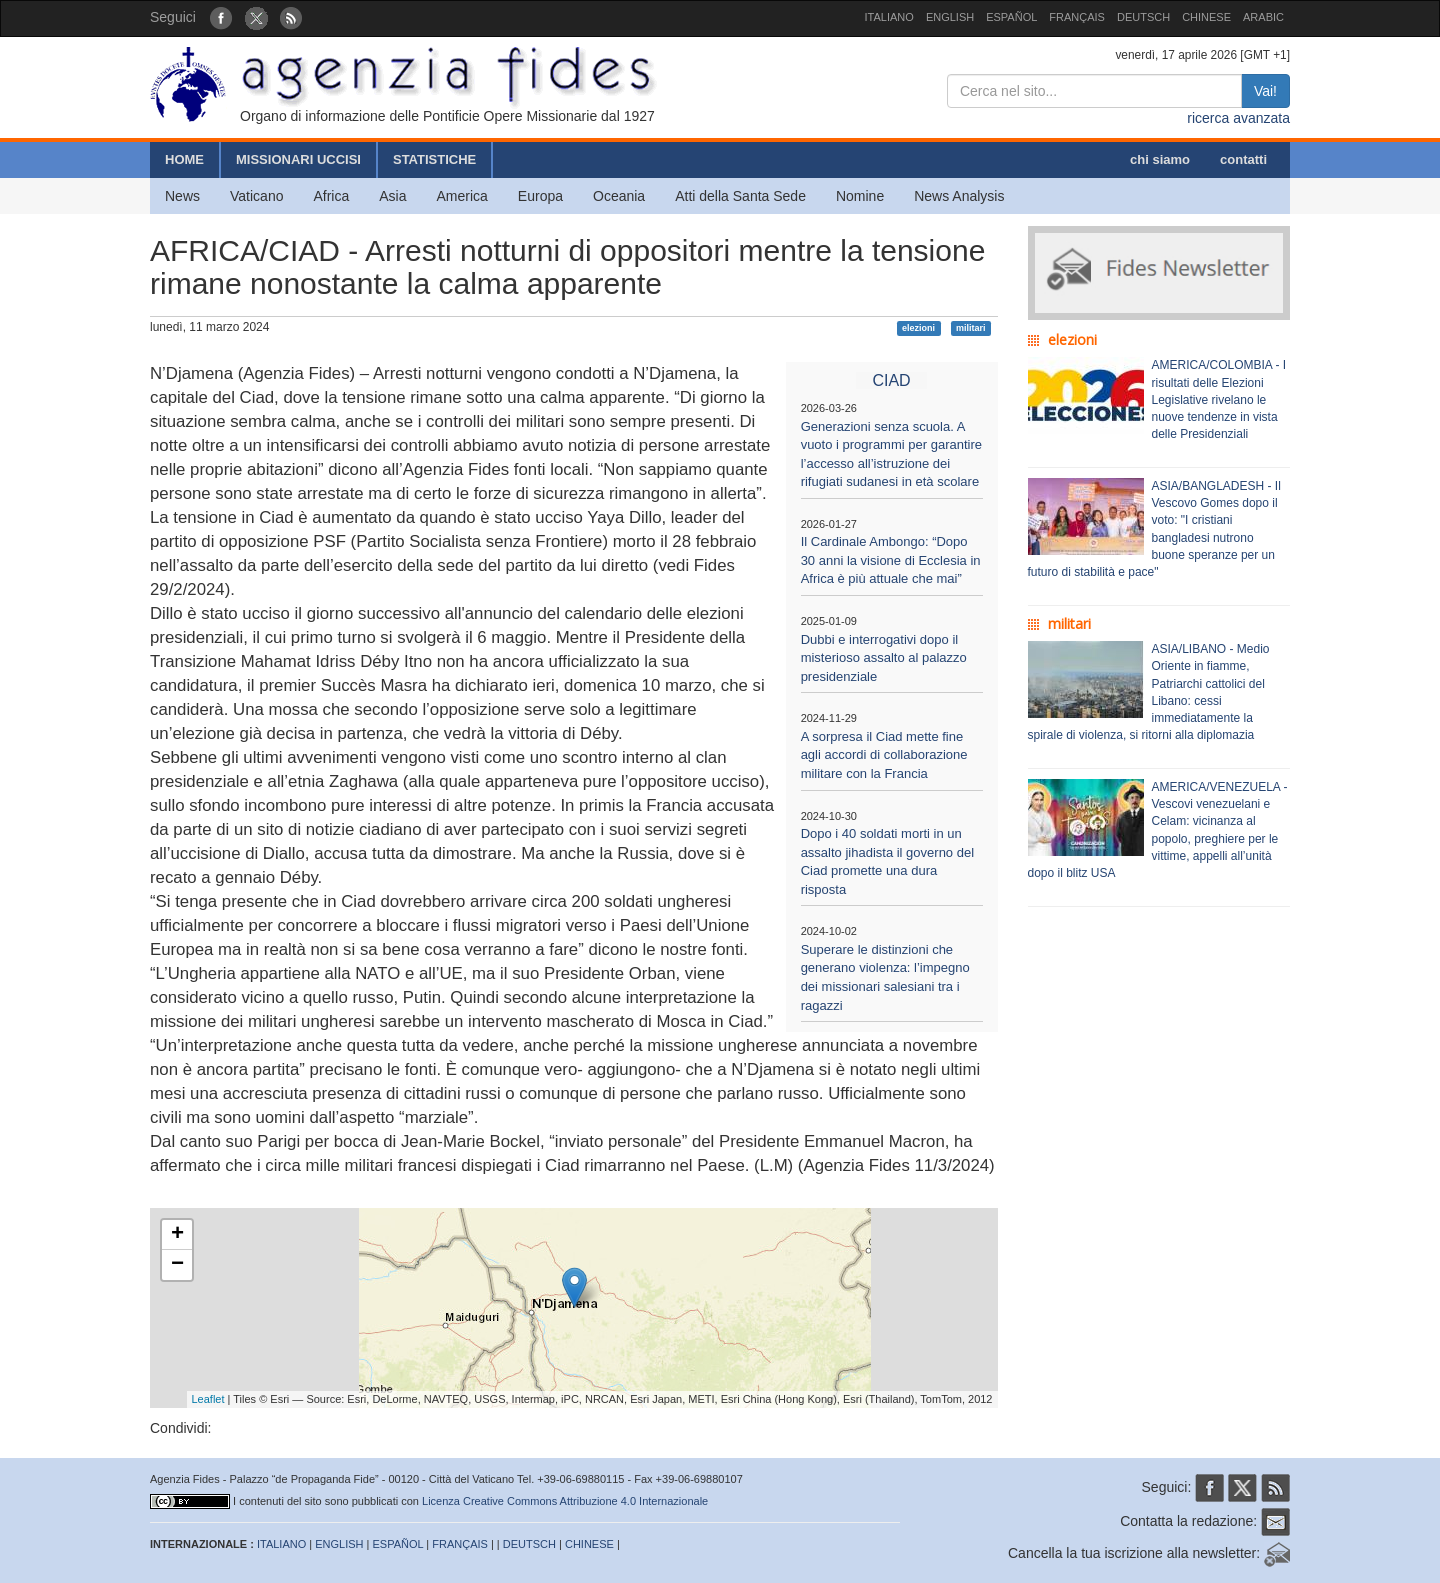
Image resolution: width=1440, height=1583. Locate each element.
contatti (1243, 159)
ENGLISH (950, 17)
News (182, 196)
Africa (331, 196)
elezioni (918, 328)
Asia (392, 196)
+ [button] (177, 1235)
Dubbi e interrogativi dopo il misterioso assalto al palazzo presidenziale (884, 658)
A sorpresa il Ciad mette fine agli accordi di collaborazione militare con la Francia (884, 755)
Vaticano (256, 196)
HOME (184, 159)
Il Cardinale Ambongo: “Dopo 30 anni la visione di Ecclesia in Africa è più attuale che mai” (891, 560)
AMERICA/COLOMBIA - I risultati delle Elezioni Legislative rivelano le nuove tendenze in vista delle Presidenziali (1219, 399)
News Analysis (959, 196)
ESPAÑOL (1011, 17)
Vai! (1265, 91)
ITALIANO (889, 17)
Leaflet (208, 1399)
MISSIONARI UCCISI (298, 159)
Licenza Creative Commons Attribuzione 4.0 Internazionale (565, 1501)
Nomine (860, 196)
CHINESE (1206, 17)
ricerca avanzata (1238, 118)
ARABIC (1263, 17)
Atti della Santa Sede (740, 196)
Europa (540, 196)
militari (971, 328)
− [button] (177, 1265)
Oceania (619, 196)
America (462, 196)
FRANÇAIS (1077, 17)
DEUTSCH (1143, 17)
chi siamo (1160, 159)
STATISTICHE (434, 159)
